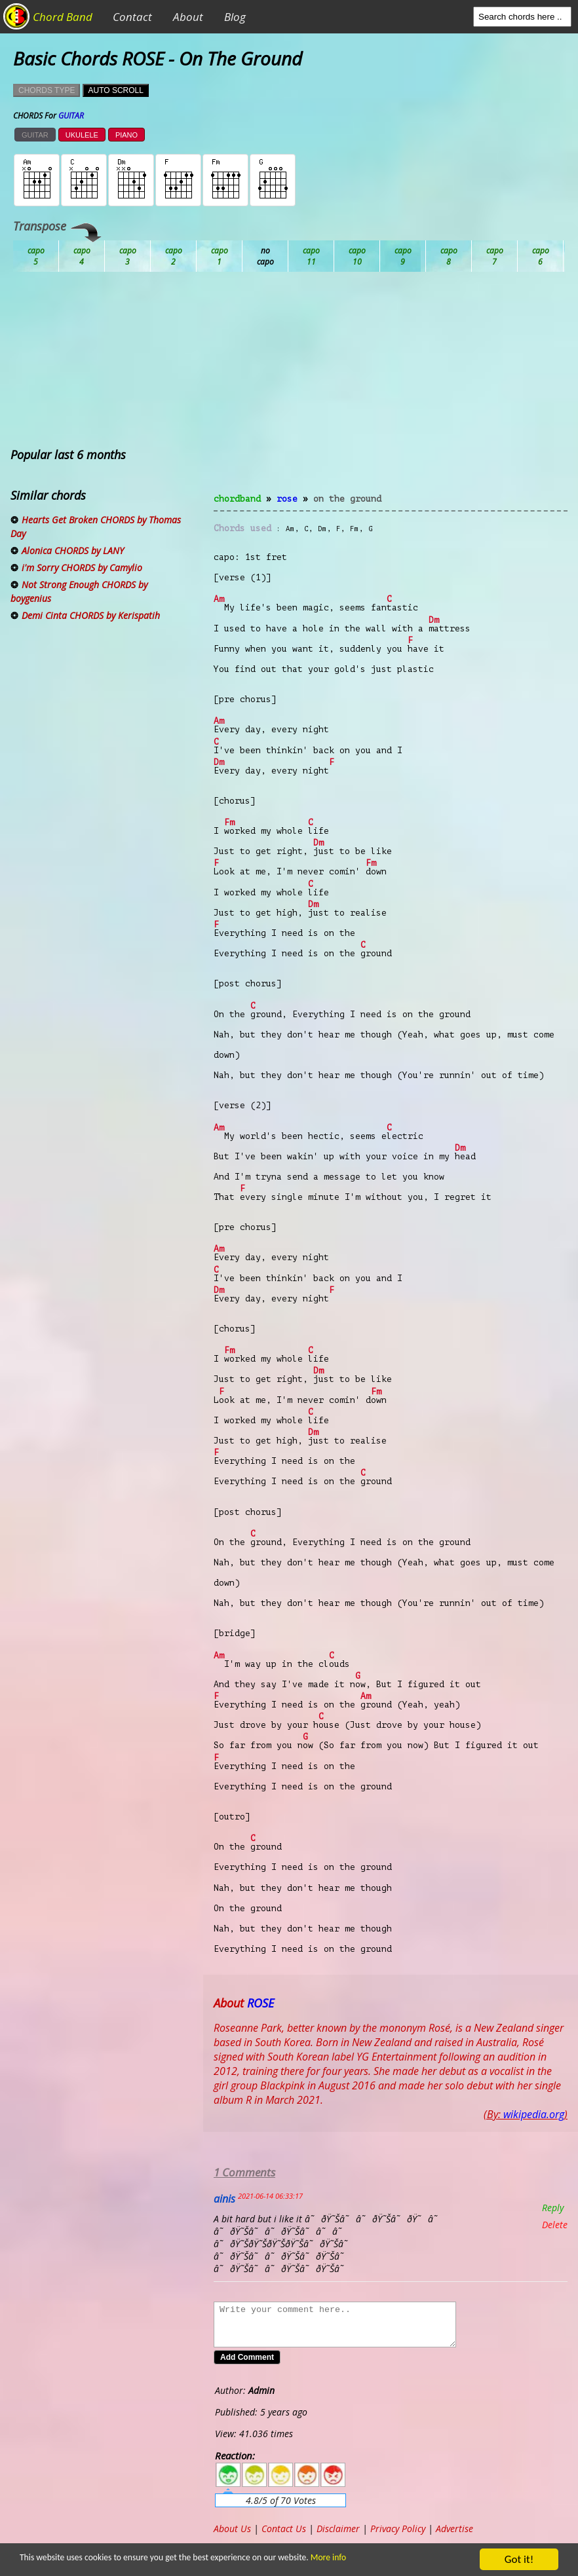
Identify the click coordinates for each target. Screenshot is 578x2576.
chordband (237, 499)
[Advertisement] (391, 390)
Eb (357, 256)
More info (316, 2557)
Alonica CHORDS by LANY (73, 550)
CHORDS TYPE (46, 90)
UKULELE (82, 135)
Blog (235, 16)
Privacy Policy (397, 2528)
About (188, 16)
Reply (553, 2207)
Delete (555, 2224)
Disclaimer (338, 2528)
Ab (36, 256)
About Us (232, 2528)
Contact (132, 16)
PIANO (126, 135)
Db (265, 256)
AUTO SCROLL (115, 90)
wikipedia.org (533, 2114)
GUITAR (35, 135)
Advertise (454, 2528)
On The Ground (347, 499)
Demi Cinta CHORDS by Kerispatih (91, 615)
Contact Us (283, 2528)
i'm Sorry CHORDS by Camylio (82, 567)
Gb (495, 256)
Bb (128, 256)
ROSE (287, 499)
